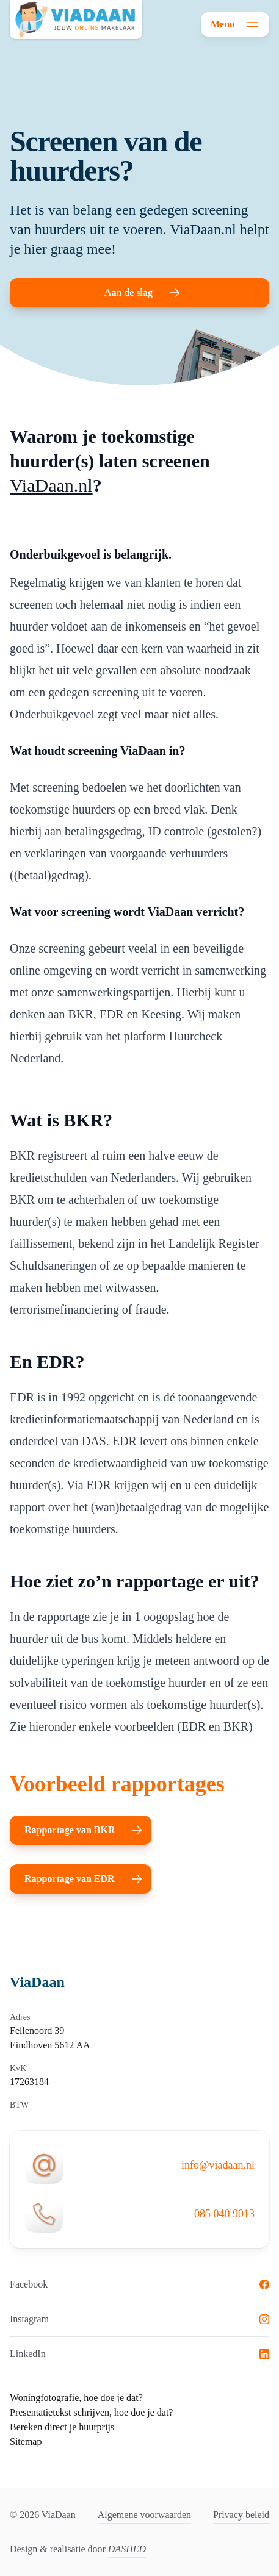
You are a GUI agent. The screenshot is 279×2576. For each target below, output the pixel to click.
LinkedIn (139, 2354)
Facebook (139, 2284)
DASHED (127, 2549)
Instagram (139, 2319)
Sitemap (26, 2441)
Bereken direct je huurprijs (62, 2427)
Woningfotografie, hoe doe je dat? (76, 2397)
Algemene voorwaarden (144, 2515)
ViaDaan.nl (51, 485)
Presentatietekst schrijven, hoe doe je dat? (91, 2412)
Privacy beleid (241, 2515)
